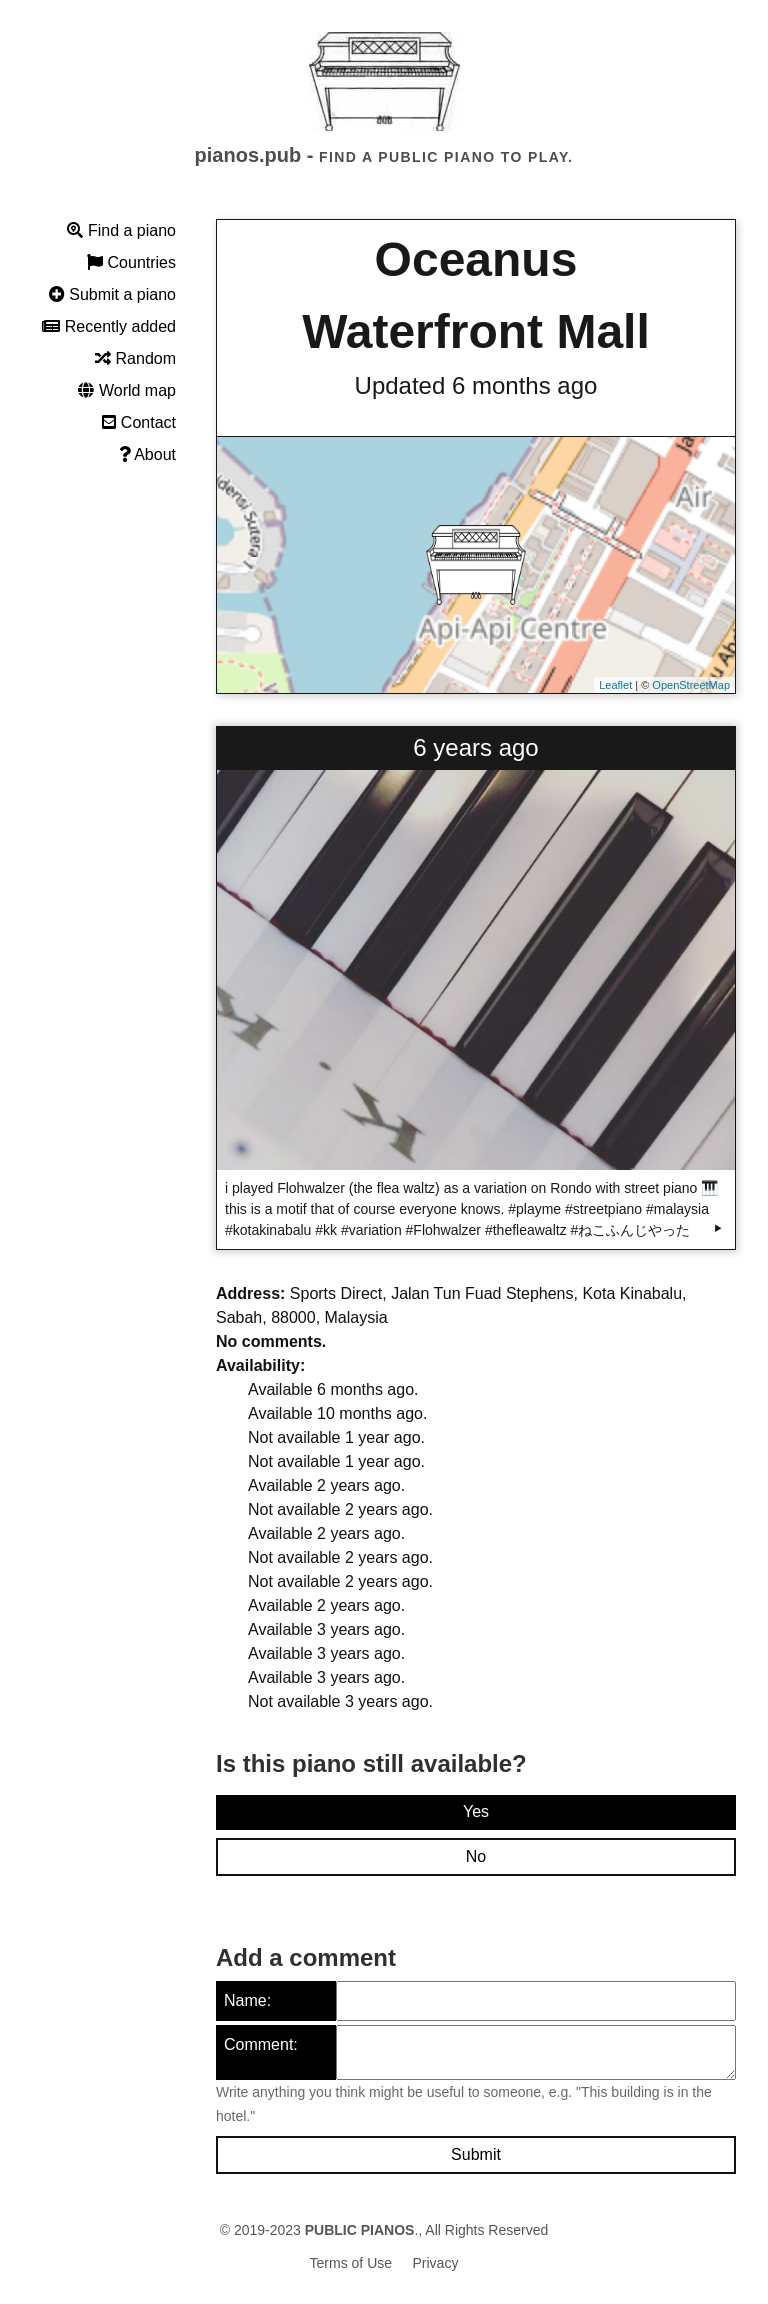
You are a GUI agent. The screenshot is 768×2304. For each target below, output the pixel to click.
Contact (139, 422)
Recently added (109, 326)
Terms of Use (351, 2263)
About (147, 454)
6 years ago (475, 747)
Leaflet (615, 685)
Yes (476, 1811)
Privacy (436, 2263)
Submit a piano (112, 294)
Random (135, 358)
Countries (131, 262)
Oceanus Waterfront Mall (476, 295)
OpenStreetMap (691, 685)
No (476, 1856)
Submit (476, 2154)
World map (127, 390)
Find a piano (121, 230)
